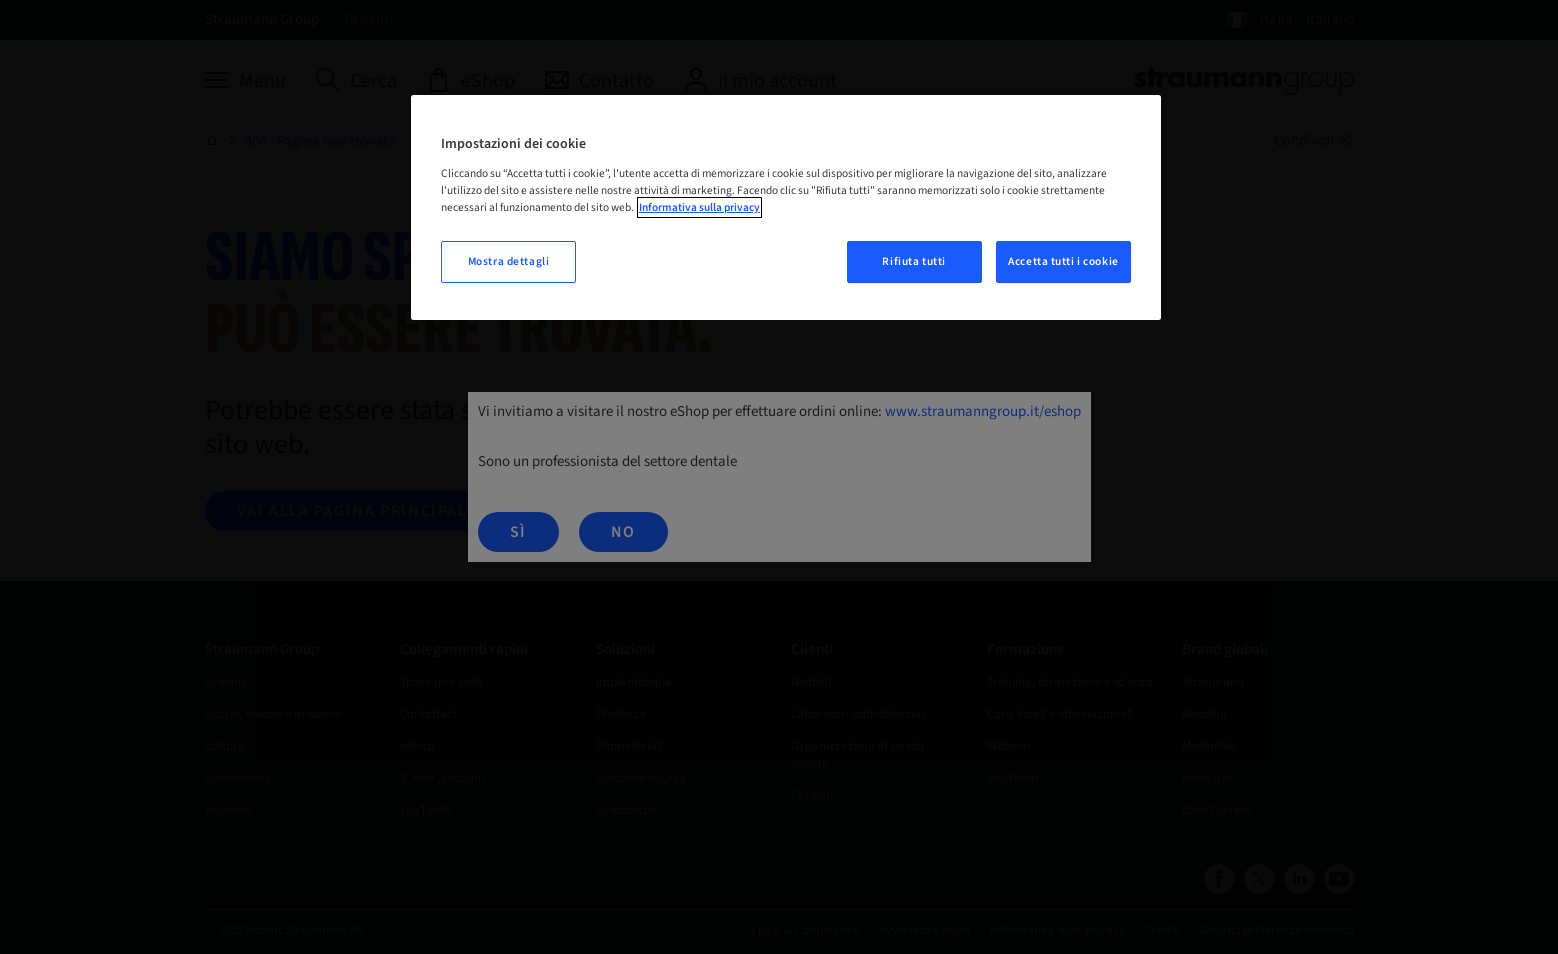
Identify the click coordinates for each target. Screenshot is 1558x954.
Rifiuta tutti (913, 261)
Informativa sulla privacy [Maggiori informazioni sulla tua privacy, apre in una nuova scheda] (699, 207)
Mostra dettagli (509, 261)
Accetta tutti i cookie (1063, 261)
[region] (786, 207)
